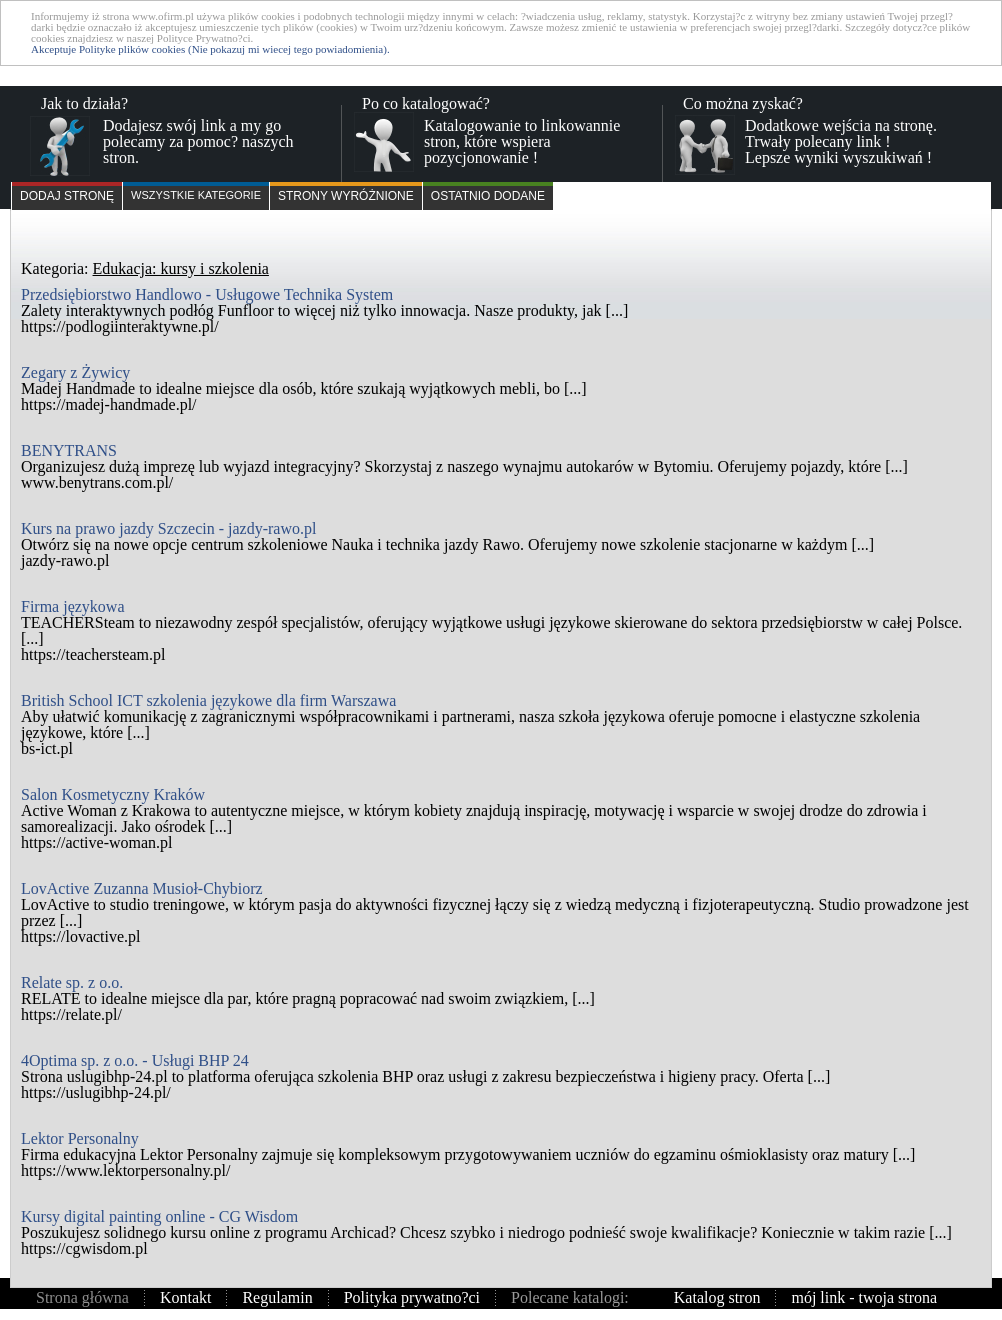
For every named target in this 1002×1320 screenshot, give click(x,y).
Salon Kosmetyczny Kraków (113, 794)
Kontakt (186, 1297)
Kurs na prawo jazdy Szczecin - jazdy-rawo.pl (168, 528)
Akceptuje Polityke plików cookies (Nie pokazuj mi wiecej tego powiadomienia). (210, 49)
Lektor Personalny (80, 1138)
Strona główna (82, 1297)
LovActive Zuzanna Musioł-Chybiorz (142, 888)
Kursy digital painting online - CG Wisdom (159, 1216)
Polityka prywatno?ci (412, 1297)
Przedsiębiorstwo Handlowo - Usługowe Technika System (207, 294)
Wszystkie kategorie (196, 195)
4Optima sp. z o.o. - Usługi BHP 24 (135, 1060)
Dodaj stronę (67, 196)
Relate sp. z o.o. (72, 982)
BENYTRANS (69, 450)
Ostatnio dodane (488, 196)
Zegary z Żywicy (75, 372)
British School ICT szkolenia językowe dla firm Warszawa (208, 700)
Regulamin (277, 1297)
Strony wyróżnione (346, 196)
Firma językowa (73, 606)
